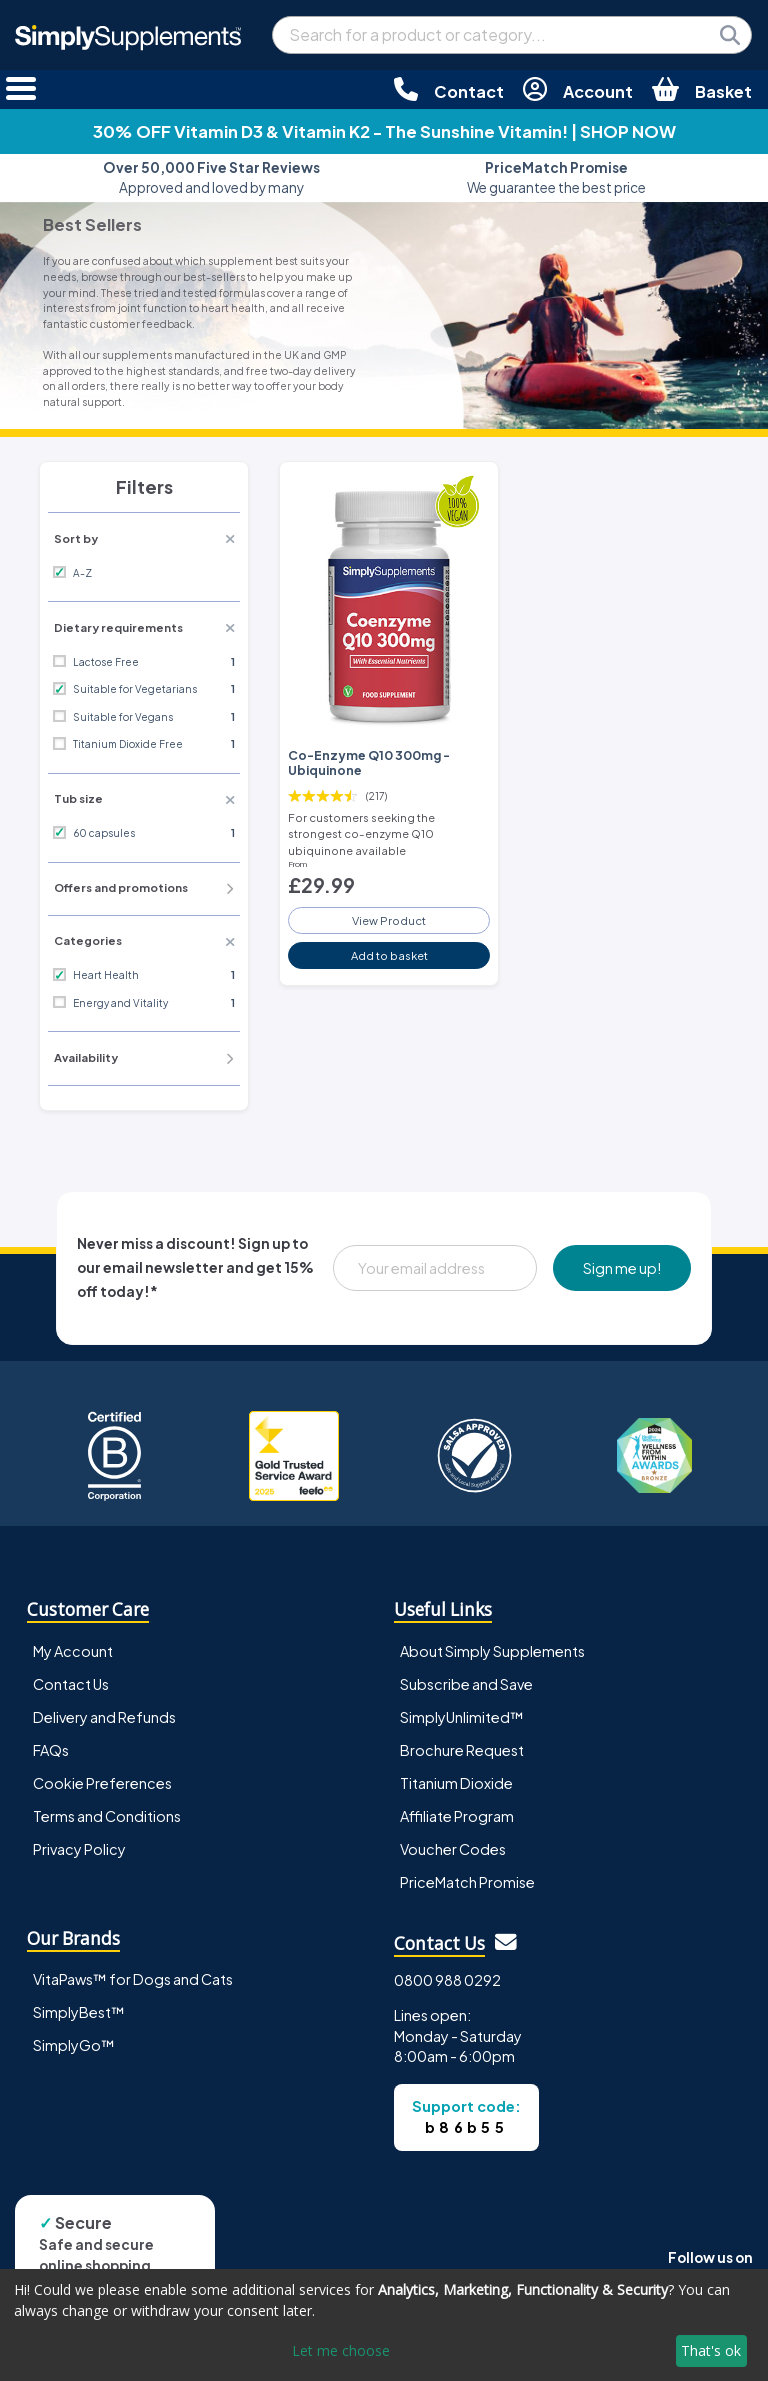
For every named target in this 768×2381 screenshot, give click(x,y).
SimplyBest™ (79, 2012)
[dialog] (384, 2325)
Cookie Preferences (102, 1783)
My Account (73, 1651)
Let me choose (341, 2350)
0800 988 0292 (447, 1980)
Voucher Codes (453, 1849)
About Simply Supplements (492, 1651)
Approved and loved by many (211, 177)
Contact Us (71, 1684)
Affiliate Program (457, 1816)
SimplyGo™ (74, 2045)
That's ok (711, 2350)
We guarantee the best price (556, 177)
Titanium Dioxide (456, 1783)
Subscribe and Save (466, 1684)
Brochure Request (462, 1750)
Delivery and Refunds (104, 1717)
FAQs (51, 1750)
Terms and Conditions (107, 1816)
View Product (389, 920)
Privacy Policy (79, 1849)
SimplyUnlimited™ (462, 1717)
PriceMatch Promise (467, 1882)
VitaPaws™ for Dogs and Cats (133, 1979)
